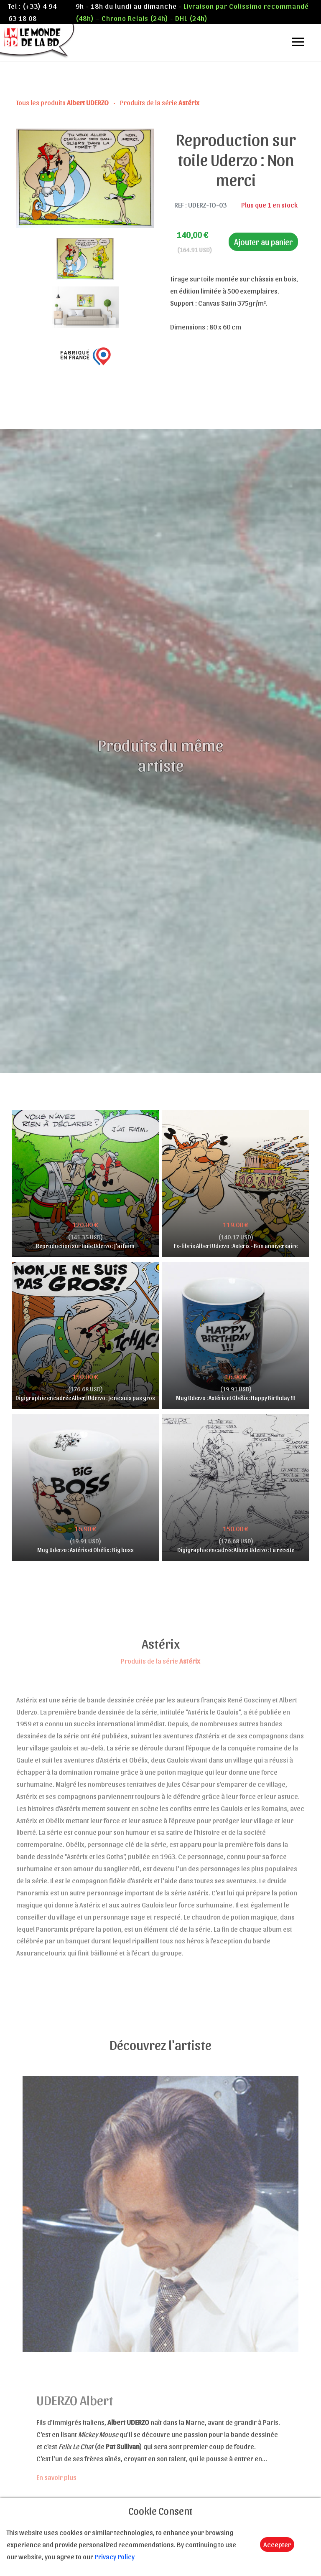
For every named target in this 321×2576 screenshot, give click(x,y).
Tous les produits (63, 102)
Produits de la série (159, 102)
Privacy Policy (114, 2556)
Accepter (277, 2544)
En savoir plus (56, 2477)
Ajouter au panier (263, 242)
